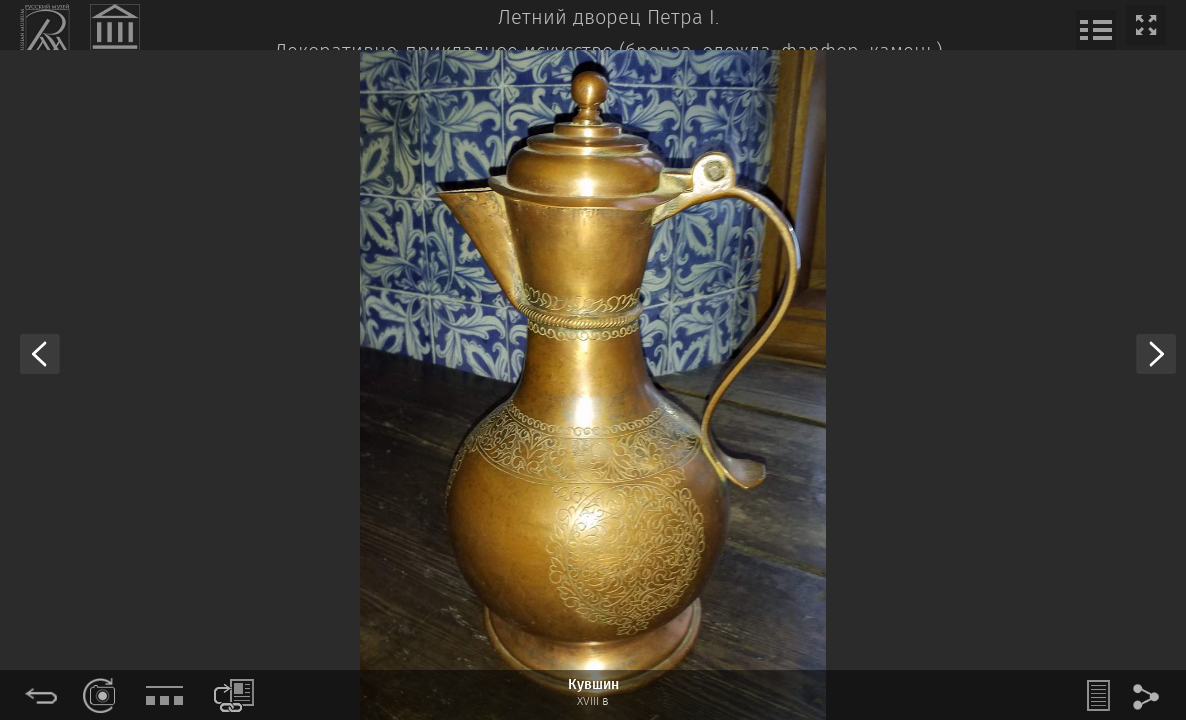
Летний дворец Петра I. (608, 18)
